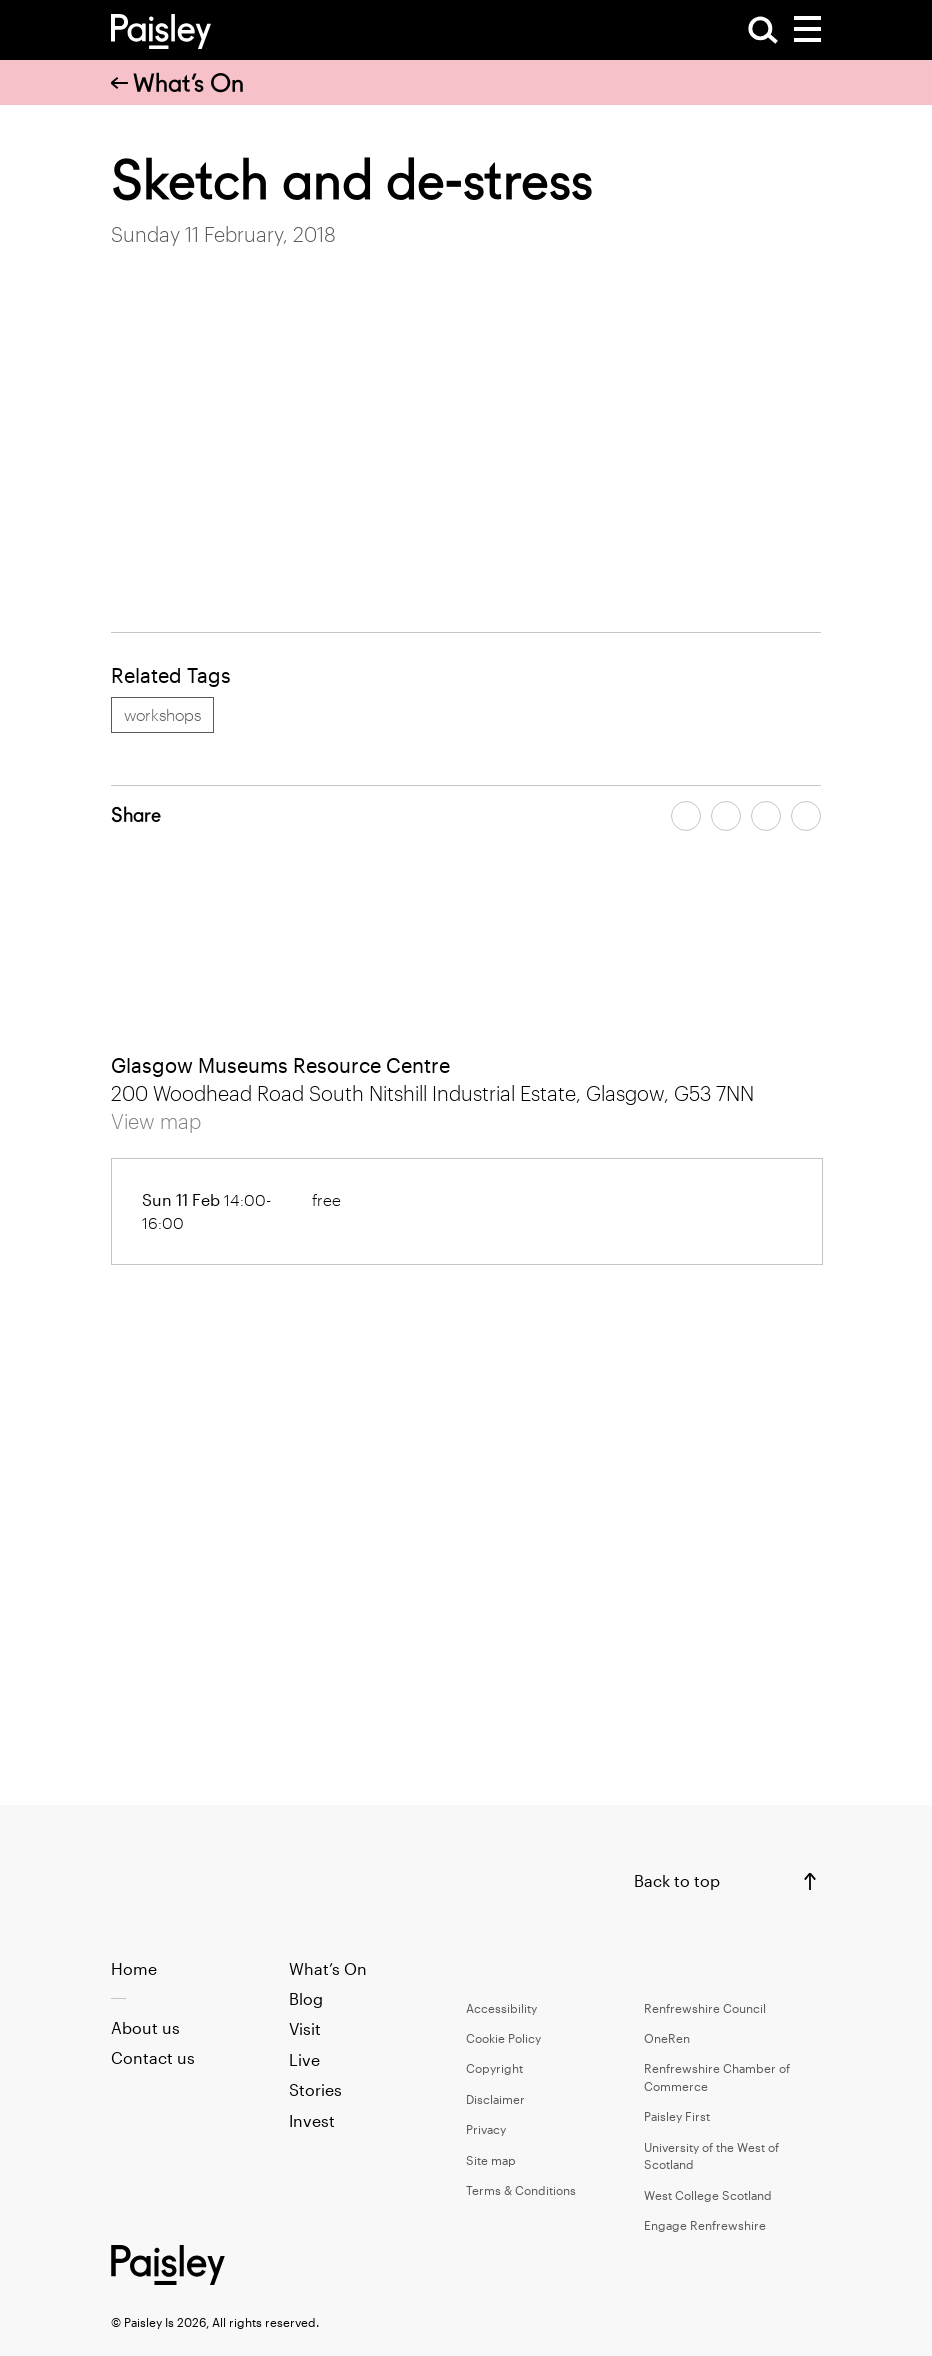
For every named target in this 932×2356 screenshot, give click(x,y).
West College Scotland (708, 2195)
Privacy (486, 2129)
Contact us (153, 2057)
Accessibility (501, 2008)
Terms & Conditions (521, 2190)
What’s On (177, 83)
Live (304, 2059)
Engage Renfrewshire (705, 2225)
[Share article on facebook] (686, 816)
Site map (491, 2160)
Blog (306, 1998)
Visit (305, 2028)
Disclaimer (495, 2099)
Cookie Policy (503, 2038)
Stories (315, 2089)
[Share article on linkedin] (806, 816)
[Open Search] (763, 30)
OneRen (667, 2038)
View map (156, 1121)
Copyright (494, 2068)
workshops (162, 714)
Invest (312, 2120)
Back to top (677, 1880)
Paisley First (677, 2116)
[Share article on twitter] (726, 816)
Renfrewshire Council (705, 2008)
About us (145, 2027)
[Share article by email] (766, 816)
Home (134, 1968)
